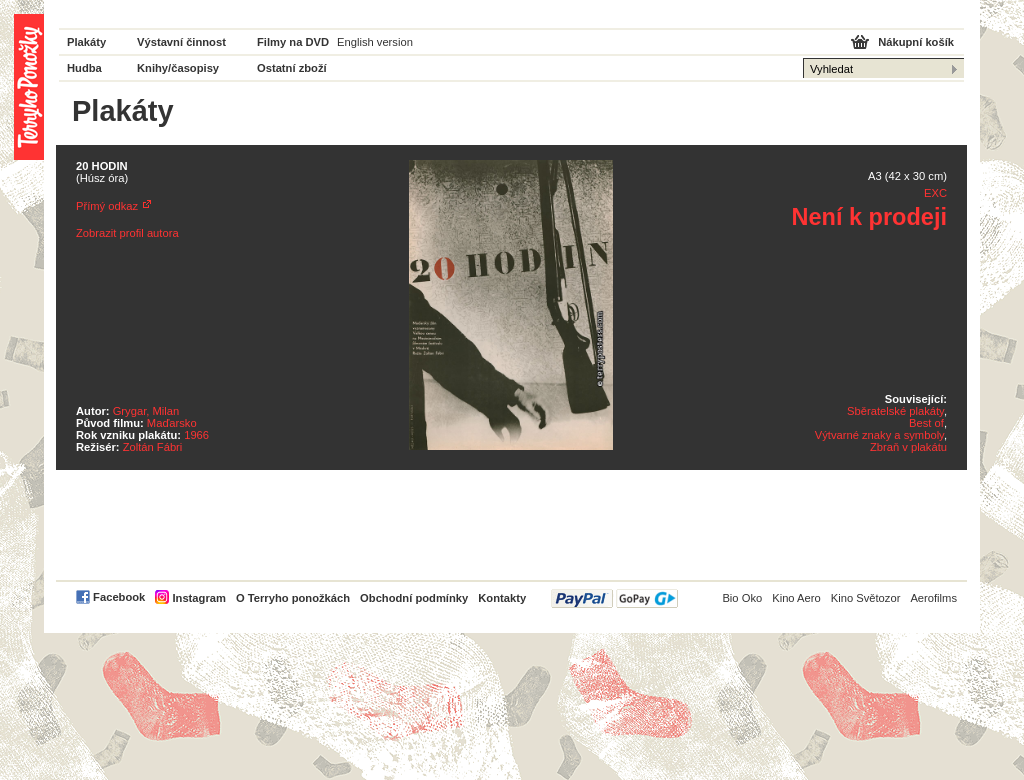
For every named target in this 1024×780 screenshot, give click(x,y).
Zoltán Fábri (153, 447)
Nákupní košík (916, 42)
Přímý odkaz (107, 206)
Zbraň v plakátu (908, 447)
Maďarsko (172, 423)
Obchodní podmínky (414, 598)
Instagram (198, 598)
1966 (196, 435)
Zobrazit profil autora (127, 233)
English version (375, 42)
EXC (935, 193)
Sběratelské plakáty (895, 411)
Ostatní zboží (292, 68)
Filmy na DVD (293, 42)
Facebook (119, 597)
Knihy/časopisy (178, 68)
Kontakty (502, 598)
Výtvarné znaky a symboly (879, 435)
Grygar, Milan (146, 411)
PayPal (614, 598)
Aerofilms (933, 598)
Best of (926, 423)
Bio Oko (742, 598)
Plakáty (86, 42)
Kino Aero (796, 598)
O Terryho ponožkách (293, 598)
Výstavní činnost (181, 42)
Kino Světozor (866, 598)
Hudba (84, 68)
